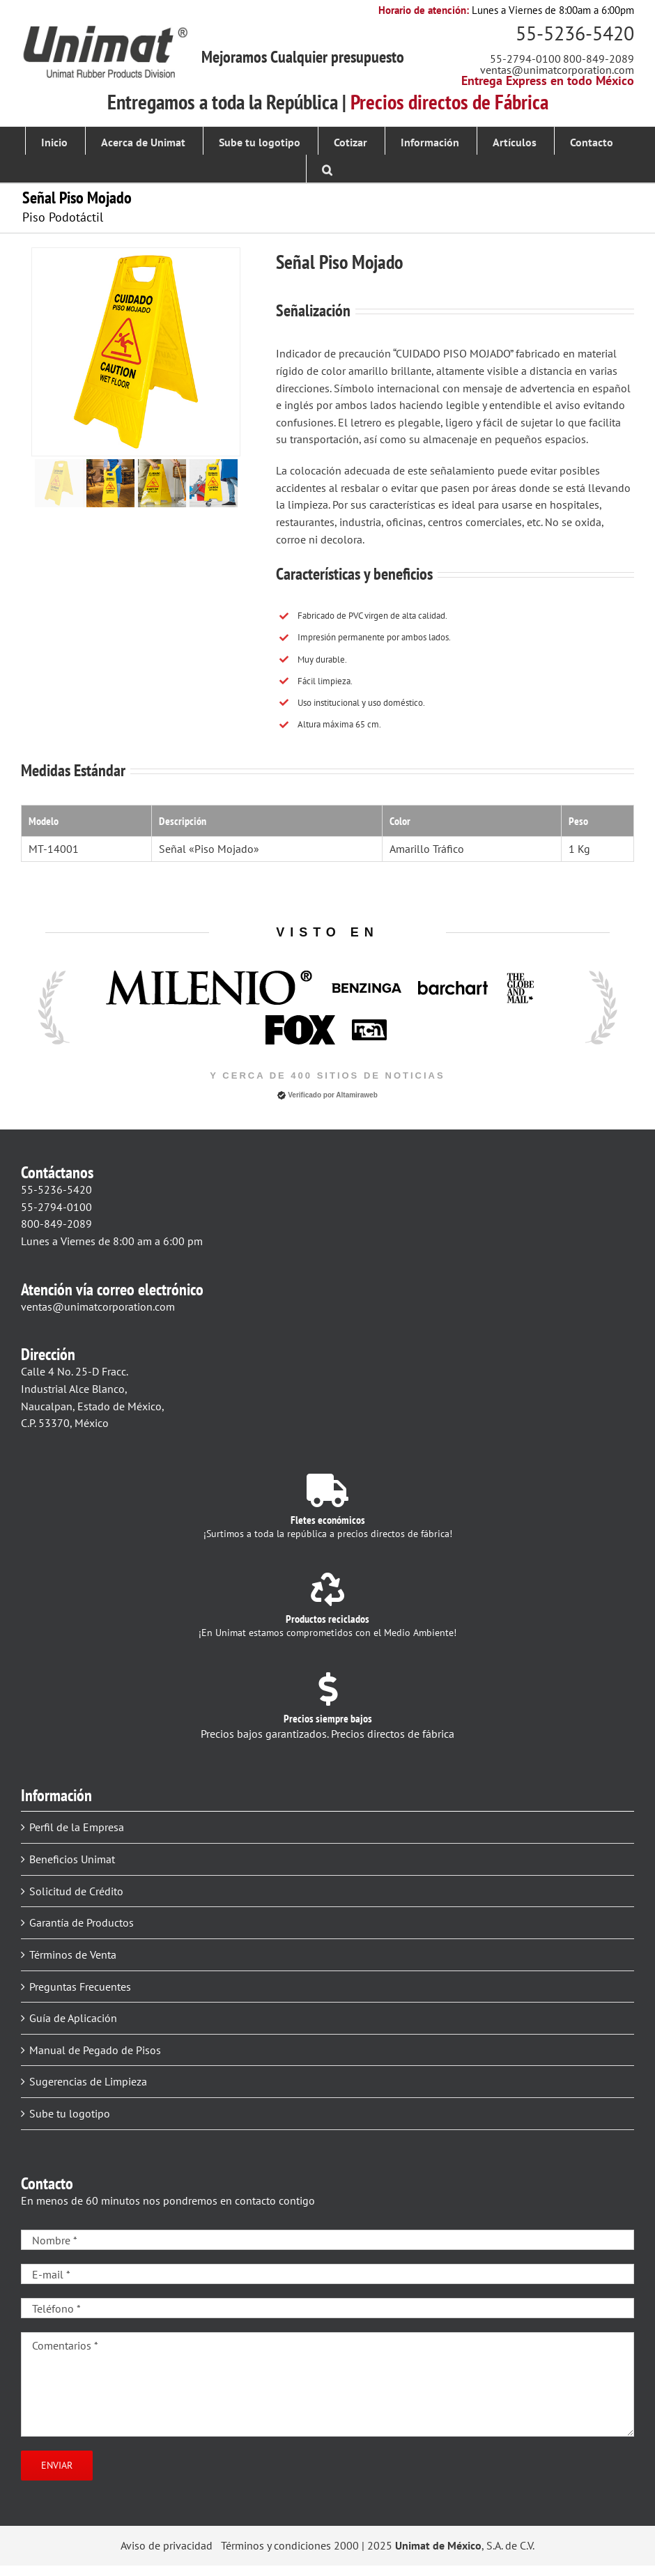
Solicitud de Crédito (76, 1891)
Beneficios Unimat (72, 1859)
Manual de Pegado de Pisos (95, 2050)
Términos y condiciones (276, 2545)
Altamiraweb (356, 1095)
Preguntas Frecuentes (80, 1986)
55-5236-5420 (575, 33)
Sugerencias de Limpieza (88, 2081)
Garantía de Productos (81, 1922)
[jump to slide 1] (59, 483)
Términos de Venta (72, 1954)
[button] (327, 169)
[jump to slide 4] (214, 483)
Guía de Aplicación (73, 2018)
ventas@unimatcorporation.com (557, 70)
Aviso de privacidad (167, 2545)
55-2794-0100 (525, 58)
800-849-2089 (598, 58)
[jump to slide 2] (110, 483)
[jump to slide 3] (162, 483)
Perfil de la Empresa (76, 1827)
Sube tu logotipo (69, 2113)
